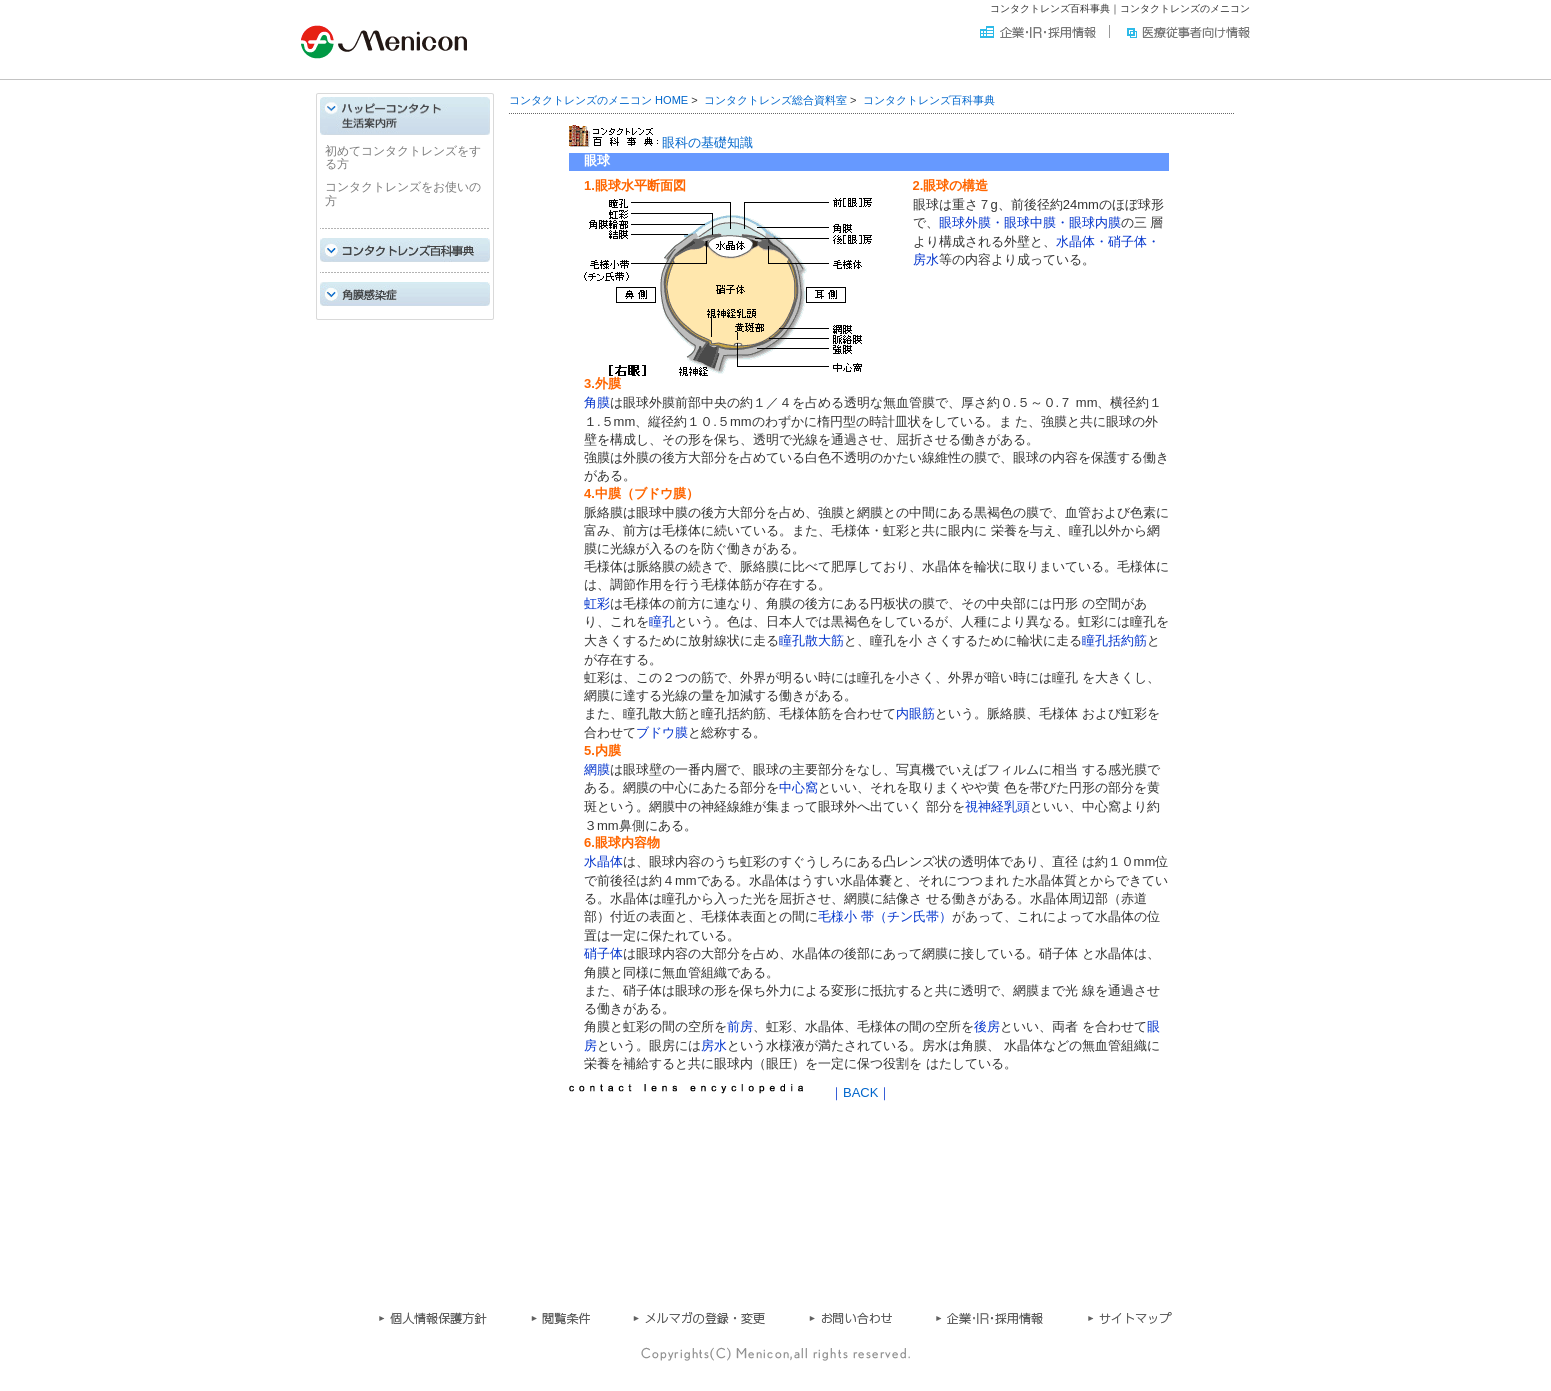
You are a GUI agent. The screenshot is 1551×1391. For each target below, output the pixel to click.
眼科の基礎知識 (707, 142)
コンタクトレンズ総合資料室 (775, 100)
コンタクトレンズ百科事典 (929, 100)
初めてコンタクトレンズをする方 (403, 157)
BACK (860, 1092)
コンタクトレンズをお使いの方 (403, 194)
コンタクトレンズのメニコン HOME (598, 100)
